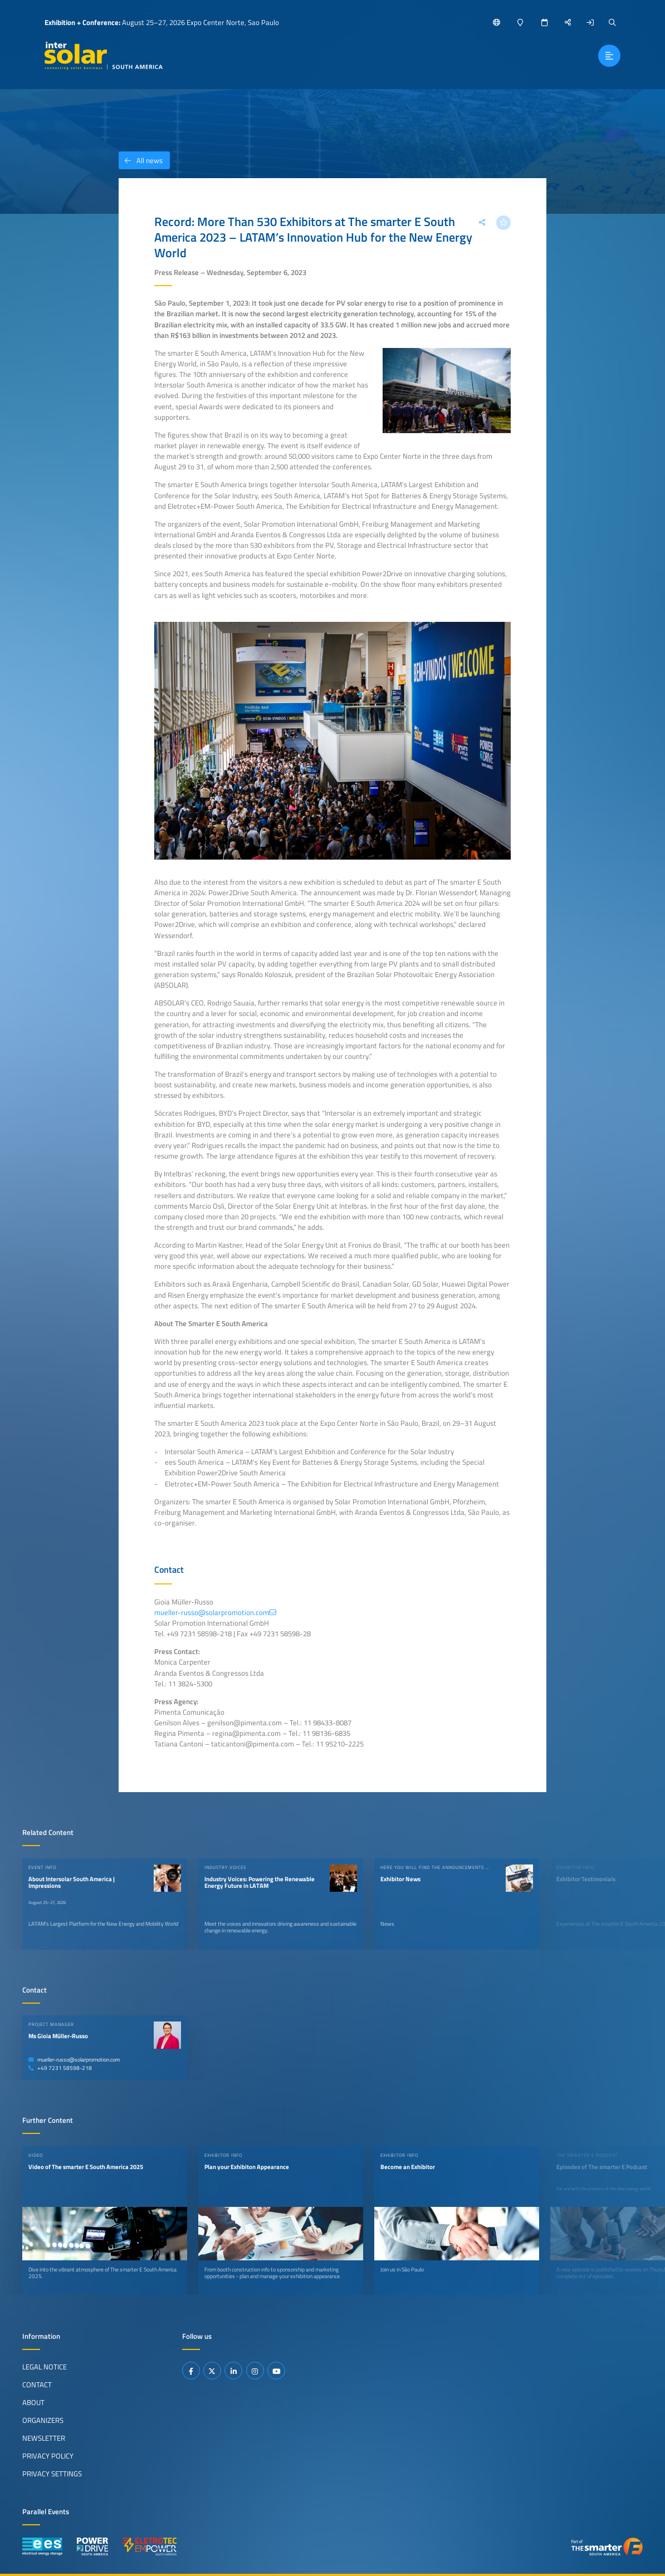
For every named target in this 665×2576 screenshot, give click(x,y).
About (33, 2402)
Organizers (42, 2420)
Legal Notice (44, 2366)
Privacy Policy (48, 2455)
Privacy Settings (52, 2473)
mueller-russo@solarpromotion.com (74, 2059)
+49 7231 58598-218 (60, 2068)
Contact (37, 2384)
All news (141, 160)
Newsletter (43, 2437)
